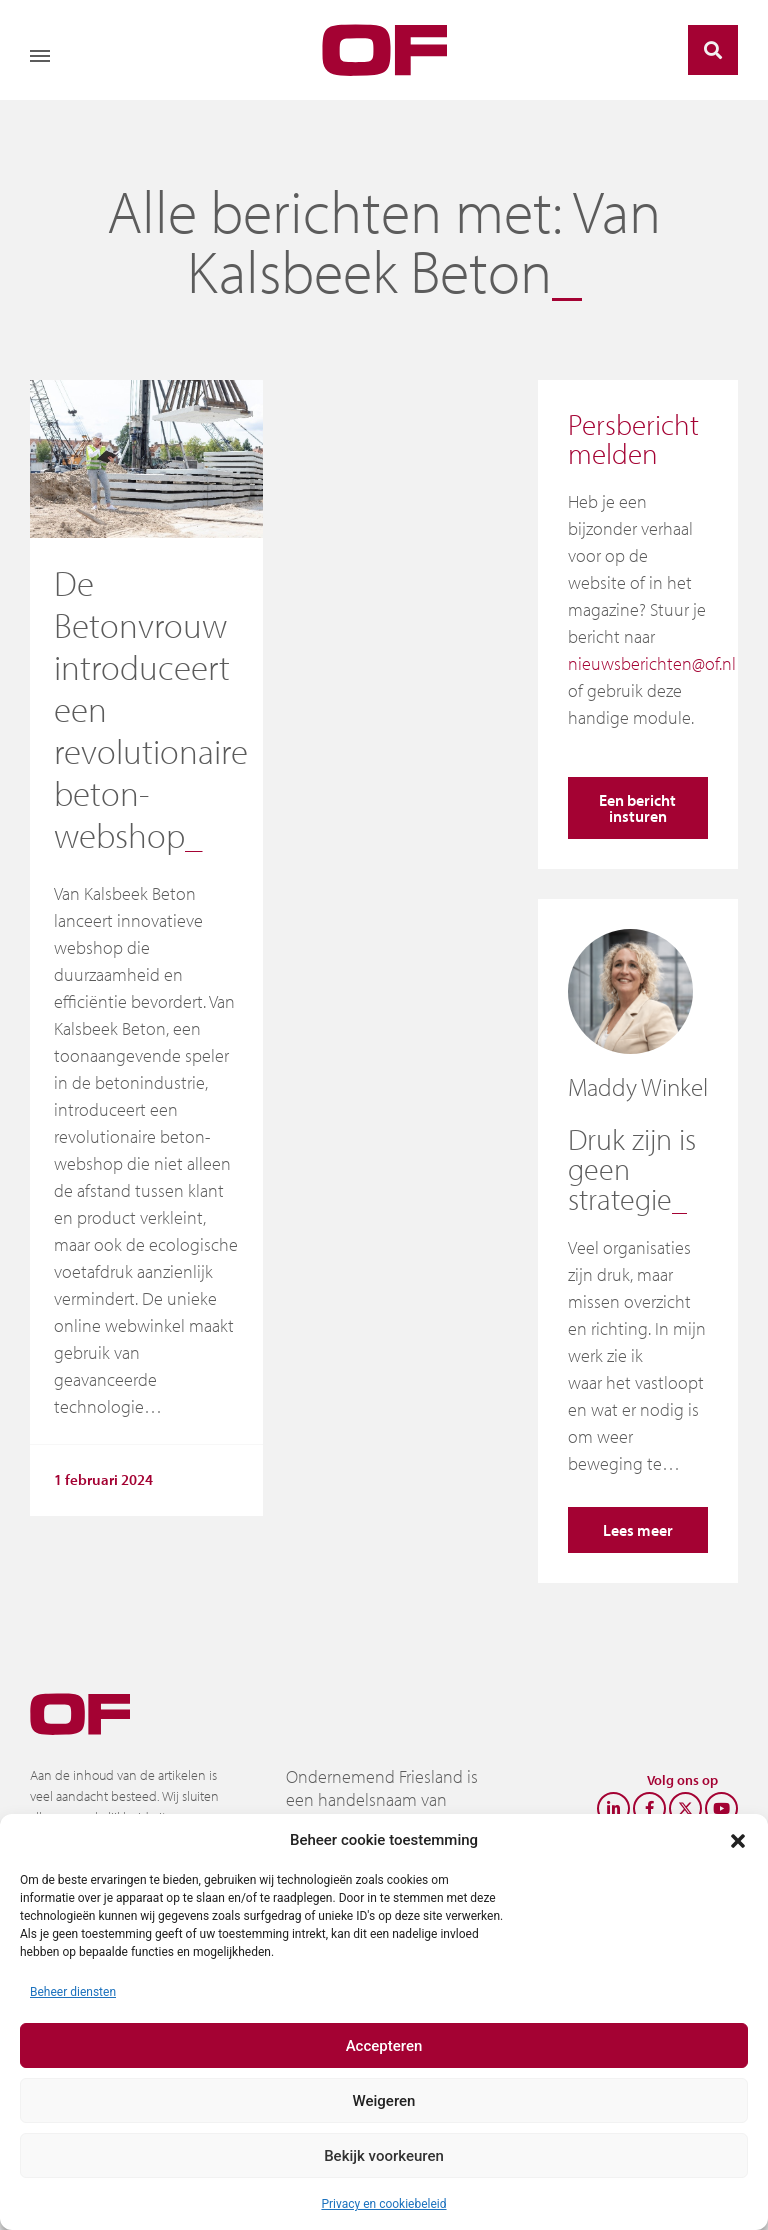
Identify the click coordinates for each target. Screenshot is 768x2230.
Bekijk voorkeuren (384, 2156)
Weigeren (384, 2101)
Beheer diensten (73, 1992)
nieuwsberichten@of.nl (652, 663)
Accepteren (384, 2046)
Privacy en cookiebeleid (383, 2204)
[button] (738, 1840)
